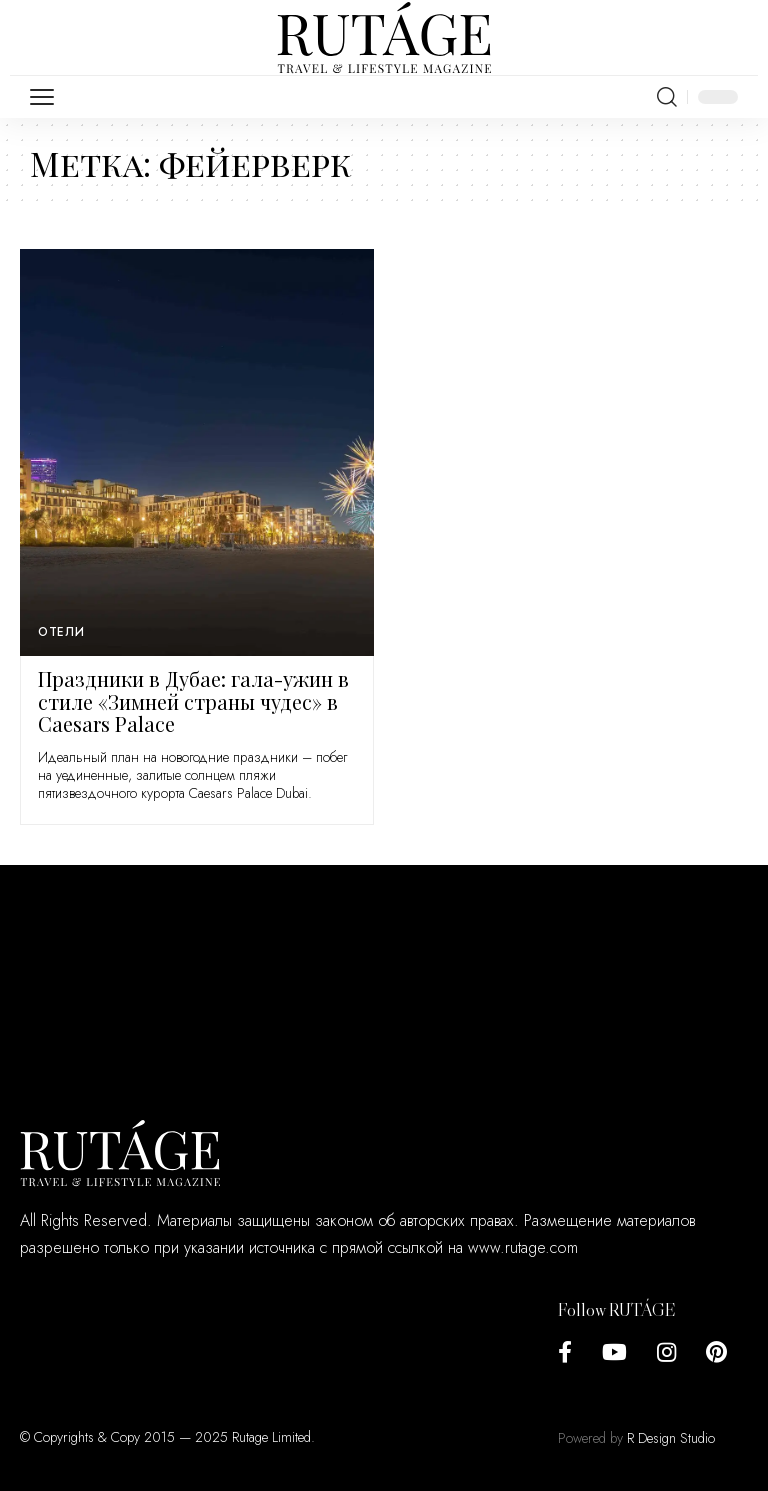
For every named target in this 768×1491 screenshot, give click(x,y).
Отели (61, 632)
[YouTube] (614, 1352)
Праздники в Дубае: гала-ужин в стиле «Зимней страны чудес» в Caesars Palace (193, 701)
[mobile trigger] (47, 97)
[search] (667, 97)
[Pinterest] (716, 1352)
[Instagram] (666, 1352)
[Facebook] (565, 1352)
